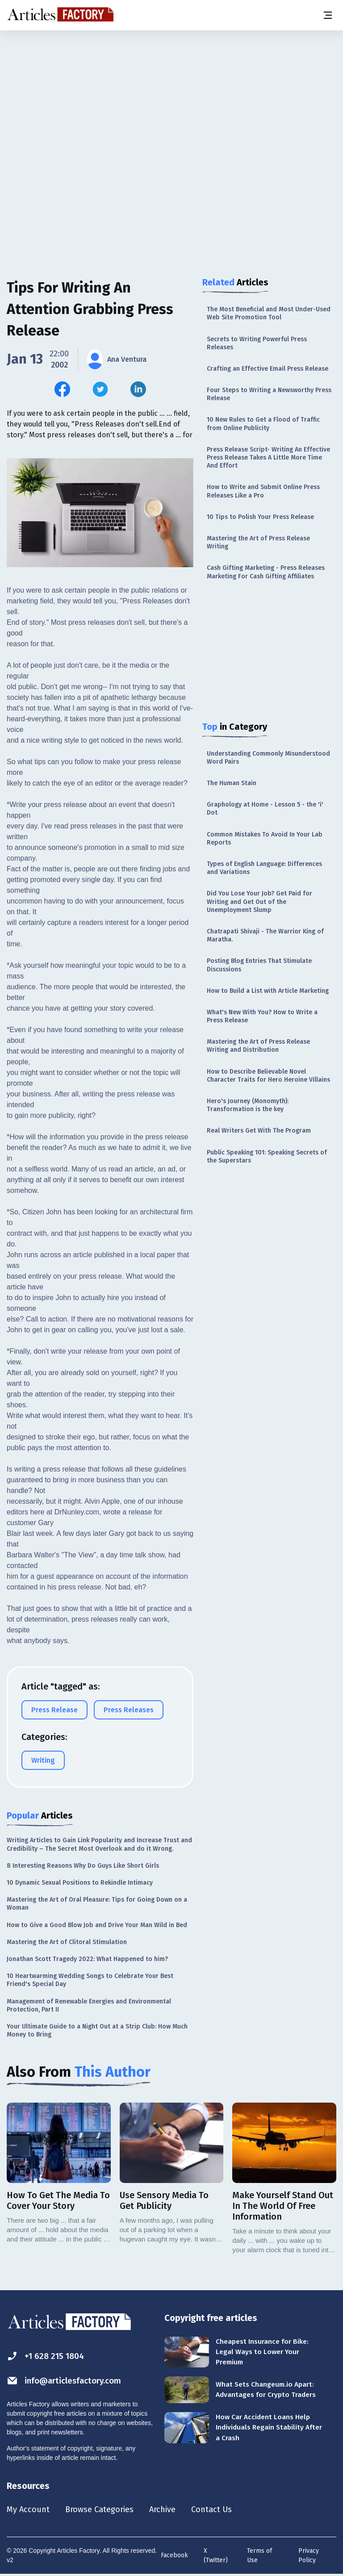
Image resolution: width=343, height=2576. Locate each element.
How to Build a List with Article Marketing (268, 991)
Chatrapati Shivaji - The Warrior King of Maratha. (265, 935)
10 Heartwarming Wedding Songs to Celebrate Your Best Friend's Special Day (90, 1980)
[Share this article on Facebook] (62, 389)
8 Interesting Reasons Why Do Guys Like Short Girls (83, 1865)
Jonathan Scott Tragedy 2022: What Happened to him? (87, 1959)
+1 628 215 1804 (47, 2356)
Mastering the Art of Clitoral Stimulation (67, 1942)
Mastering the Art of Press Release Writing (258, 542)
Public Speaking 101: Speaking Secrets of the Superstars (267, 1156)
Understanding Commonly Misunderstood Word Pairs (268, 757)
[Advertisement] (171, 100)
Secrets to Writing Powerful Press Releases (257, 343)
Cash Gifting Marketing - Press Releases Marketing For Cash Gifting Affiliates (266, 572)
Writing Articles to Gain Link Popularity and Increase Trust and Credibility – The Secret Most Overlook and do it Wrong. (99, 1844)
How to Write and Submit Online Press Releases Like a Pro (263, 491)
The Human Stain (231, 783)
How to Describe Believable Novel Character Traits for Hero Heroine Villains (268, 1075)
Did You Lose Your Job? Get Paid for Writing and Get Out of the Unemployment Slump (259, 901)
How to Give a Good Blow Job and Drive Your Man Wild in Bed (97, 1925)
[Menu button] (327, 15)
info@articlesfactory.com (68, 2380)
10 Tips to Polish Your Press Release (260, 517)
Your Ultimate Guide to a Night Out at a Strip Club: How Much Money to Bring (97, 2030)
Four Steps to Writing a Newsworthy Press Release (269, 394)
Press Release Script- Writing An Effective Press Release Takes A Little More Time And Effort (268, 457)
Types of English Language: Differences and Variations (264, 868)
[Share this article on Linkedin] (138, 389)
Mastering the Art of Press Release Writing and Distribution (258, 1046)
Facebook (174, 2556)
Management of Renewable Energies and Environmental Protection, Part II (89, 2005)
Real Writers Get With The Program (259, 1130)
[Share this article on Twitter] (100, 389)
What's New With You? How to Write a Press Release (262, 1016)
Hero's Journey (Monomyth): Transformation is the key (248, 1105)
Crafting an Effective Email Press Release (267, 368)
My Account (30, 2510)
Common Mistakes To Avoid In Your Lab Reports (264, 838)
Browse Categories (105, 2510)
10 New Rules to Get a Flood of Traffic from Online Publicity (263, 423)
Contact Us (226, 2510)
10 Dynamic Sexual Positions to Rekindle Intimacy (80, 1882)
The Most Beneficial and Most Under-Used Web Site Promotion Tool (268, 313)
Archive (173, 2510)
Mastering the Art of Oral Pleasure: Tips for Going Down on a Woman (97, 1903)
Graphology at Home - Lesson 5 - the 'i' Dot (265, 808)
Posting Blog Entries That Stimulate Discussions (259, 965)
